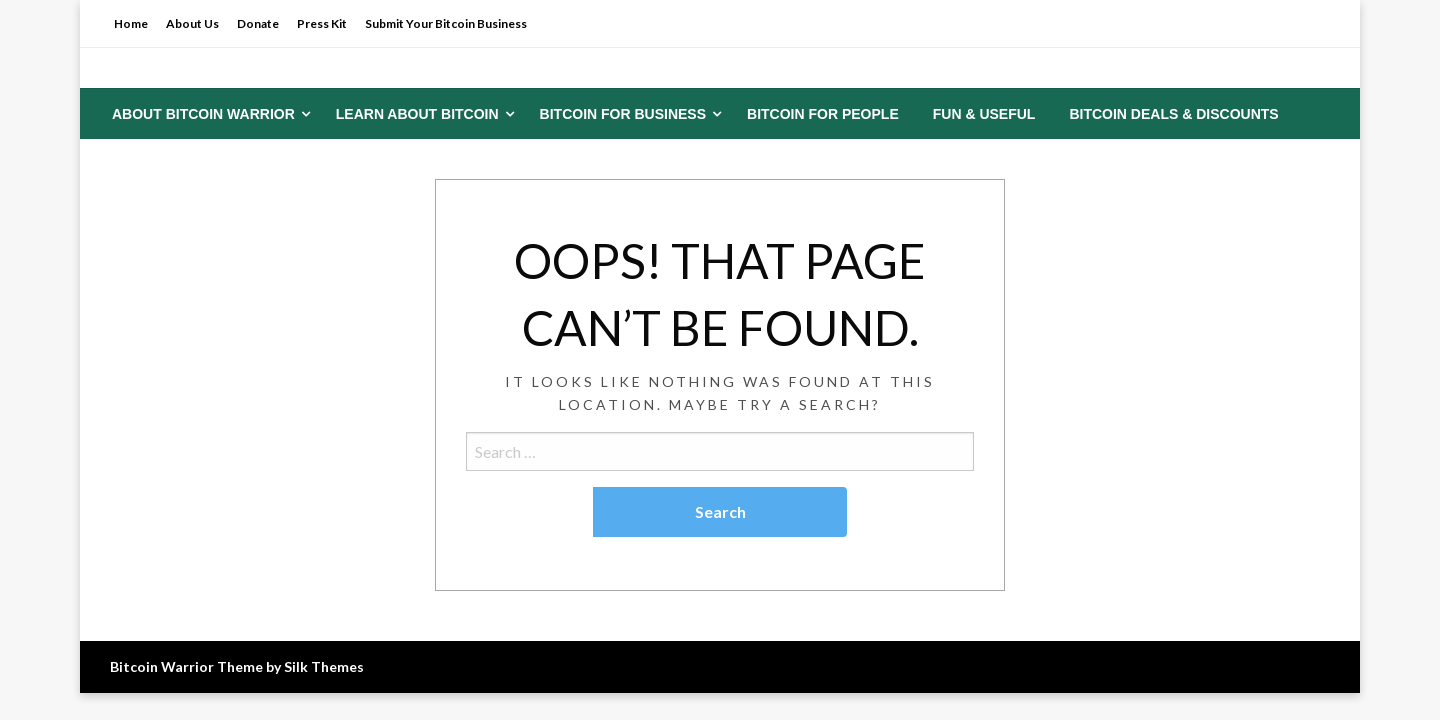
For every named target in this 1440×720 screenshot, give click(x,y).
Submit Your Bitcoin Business (446, 23)
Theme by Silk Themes (290, 666)
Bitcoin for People (823, 114)
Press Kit (322, 23)
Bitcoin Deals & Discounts (1173, 114)
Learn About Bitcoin (417, 114)
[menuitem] (207, 114)
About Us (192, 23)
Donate (258, 23)
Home (131, 23)
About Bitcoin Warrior (203, 114)
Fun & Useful (984, 114)
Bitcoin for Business (623, 114)
